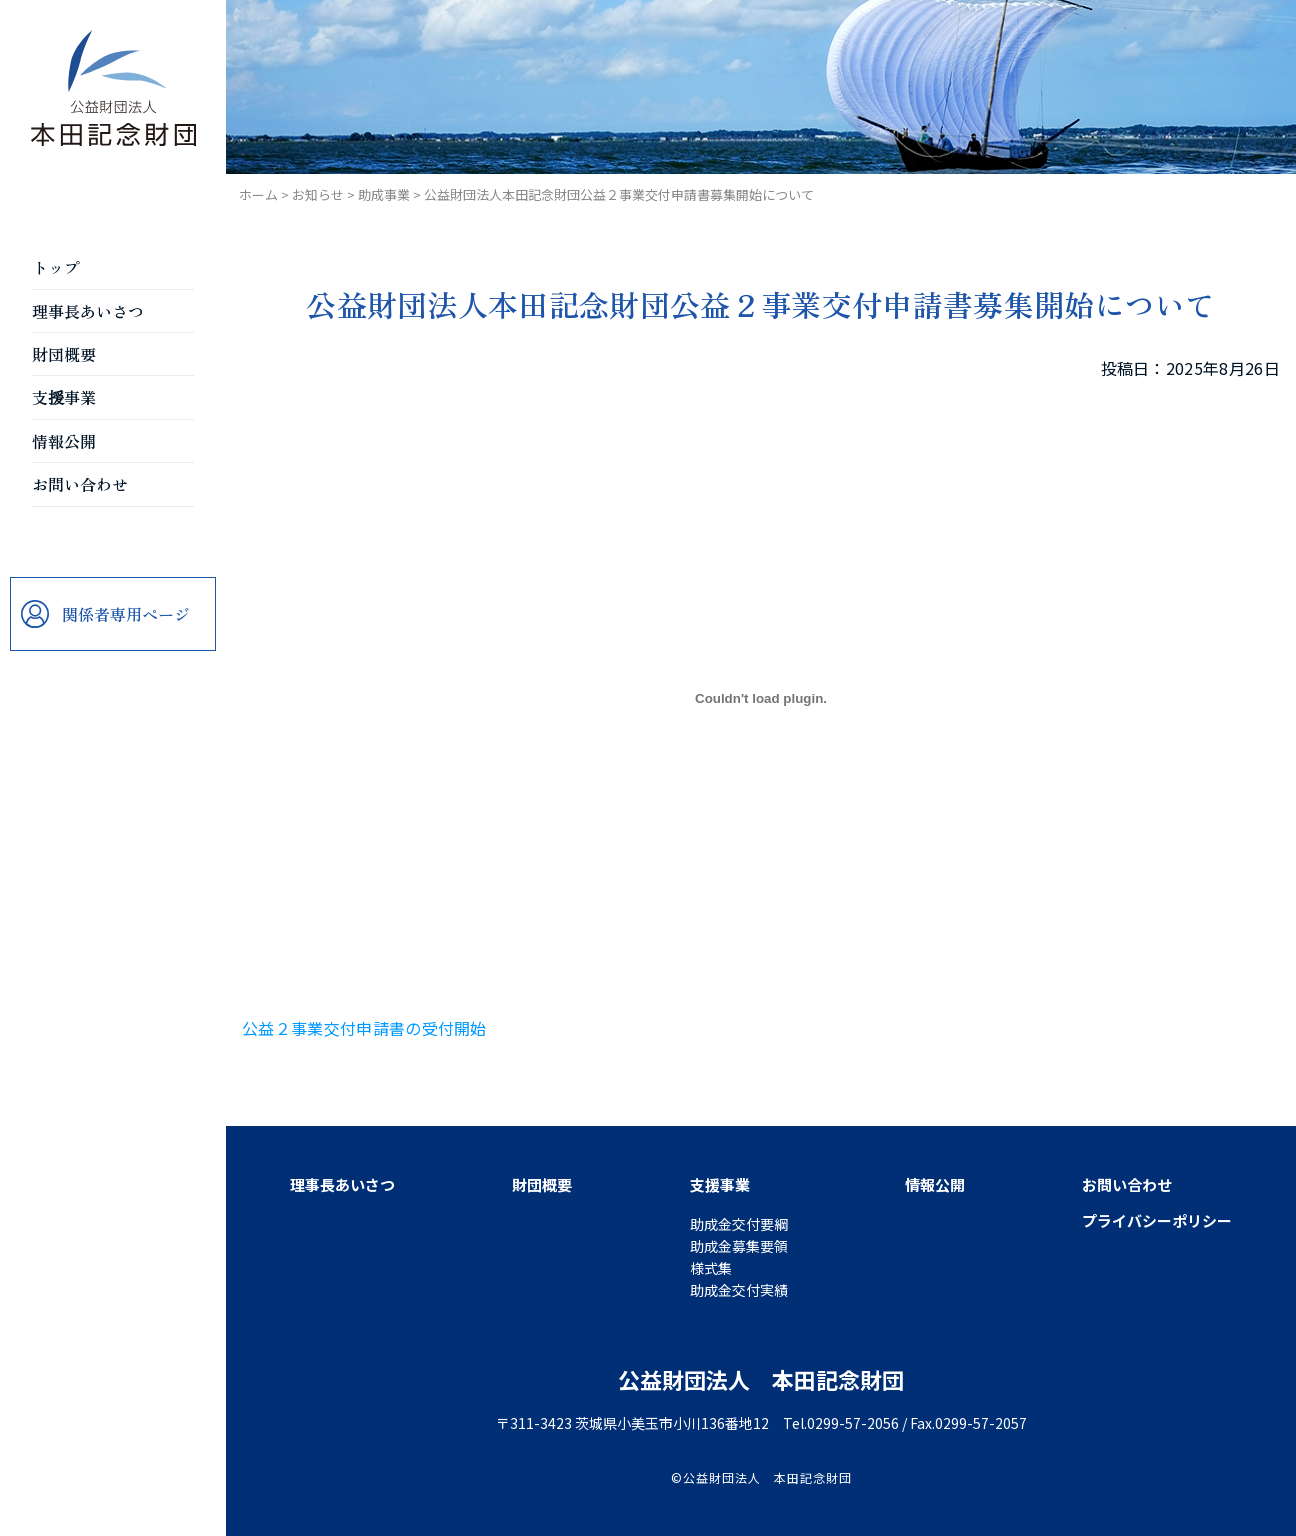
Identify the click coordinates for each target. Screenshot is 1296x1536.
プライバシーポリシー (1157, 1220)
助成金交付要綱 (739, 1224)
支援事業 (64, 397)
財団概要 (64, 354)
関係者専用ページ (126, 614)
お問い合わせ (80, 484)
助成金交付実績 (739, 1290)
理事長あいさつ (88, 311)
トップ (56, 267)
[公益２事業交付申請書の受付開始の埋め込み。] (761, 699)
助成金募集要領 (739, 1246)
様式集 (711, 1268)
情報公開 (64, 441)
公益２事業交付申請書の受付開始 (364, 1028)
